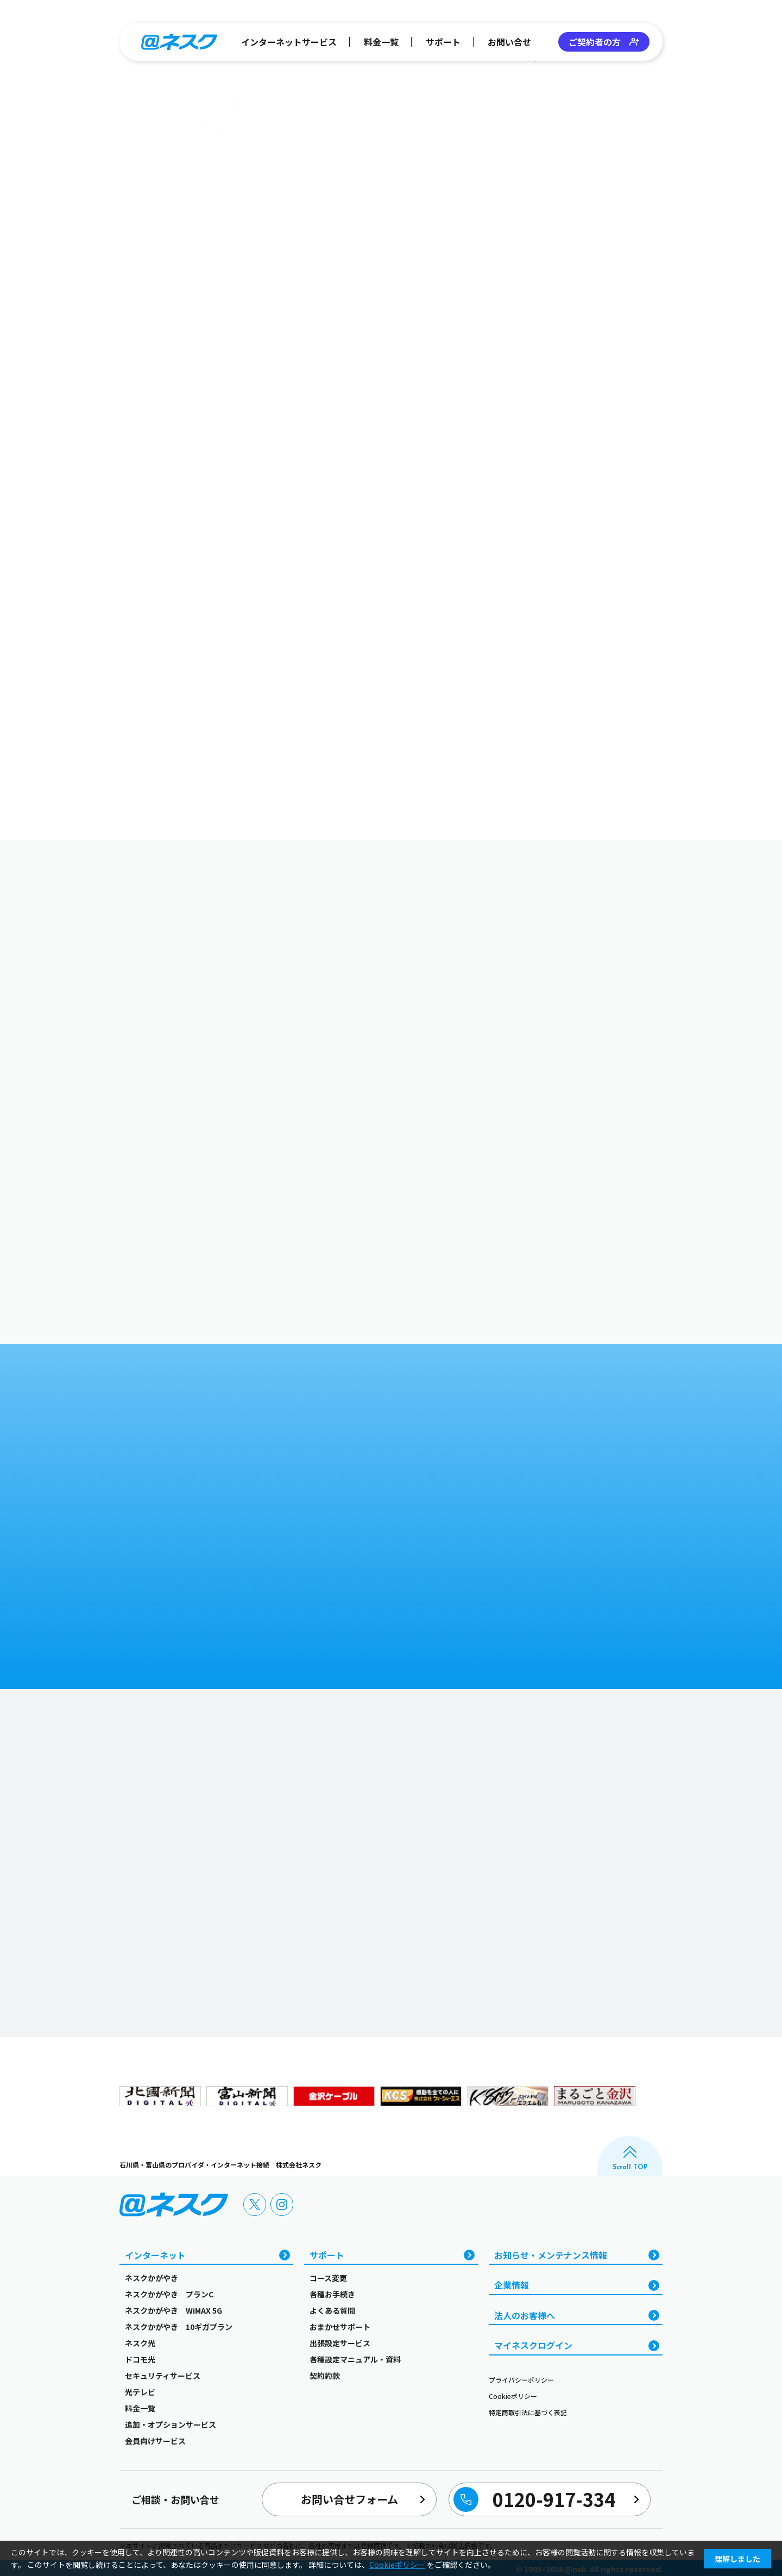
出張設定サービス (340, 2343)
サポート (443, 41)
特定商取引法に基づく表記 (528, 2412)
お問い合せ (509, 41)
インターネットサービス (289, 41)
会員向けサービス (155, 2440)
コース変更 (328, 2277)
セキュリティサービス (162, 2375)
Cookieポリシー (513, 2396)
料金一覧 (381, 41)
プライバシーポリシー (521, 2379)
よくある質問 (332, 2310)
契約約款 (325, 2375)
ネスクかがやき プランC (169, 2294)
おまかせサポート (340, 2326)
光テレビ (140, 2391)
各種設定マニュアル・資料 (355, 2359)
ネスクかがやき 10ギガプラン (178, 2326)
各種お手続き (332, 2294)
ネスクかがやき (151, 2277)
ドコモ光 (140, 2359)
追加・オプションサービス (170, 2424)
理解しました (737, 2558)
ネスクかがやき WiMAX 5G (173, 2310)
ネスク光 (140, 2343)
